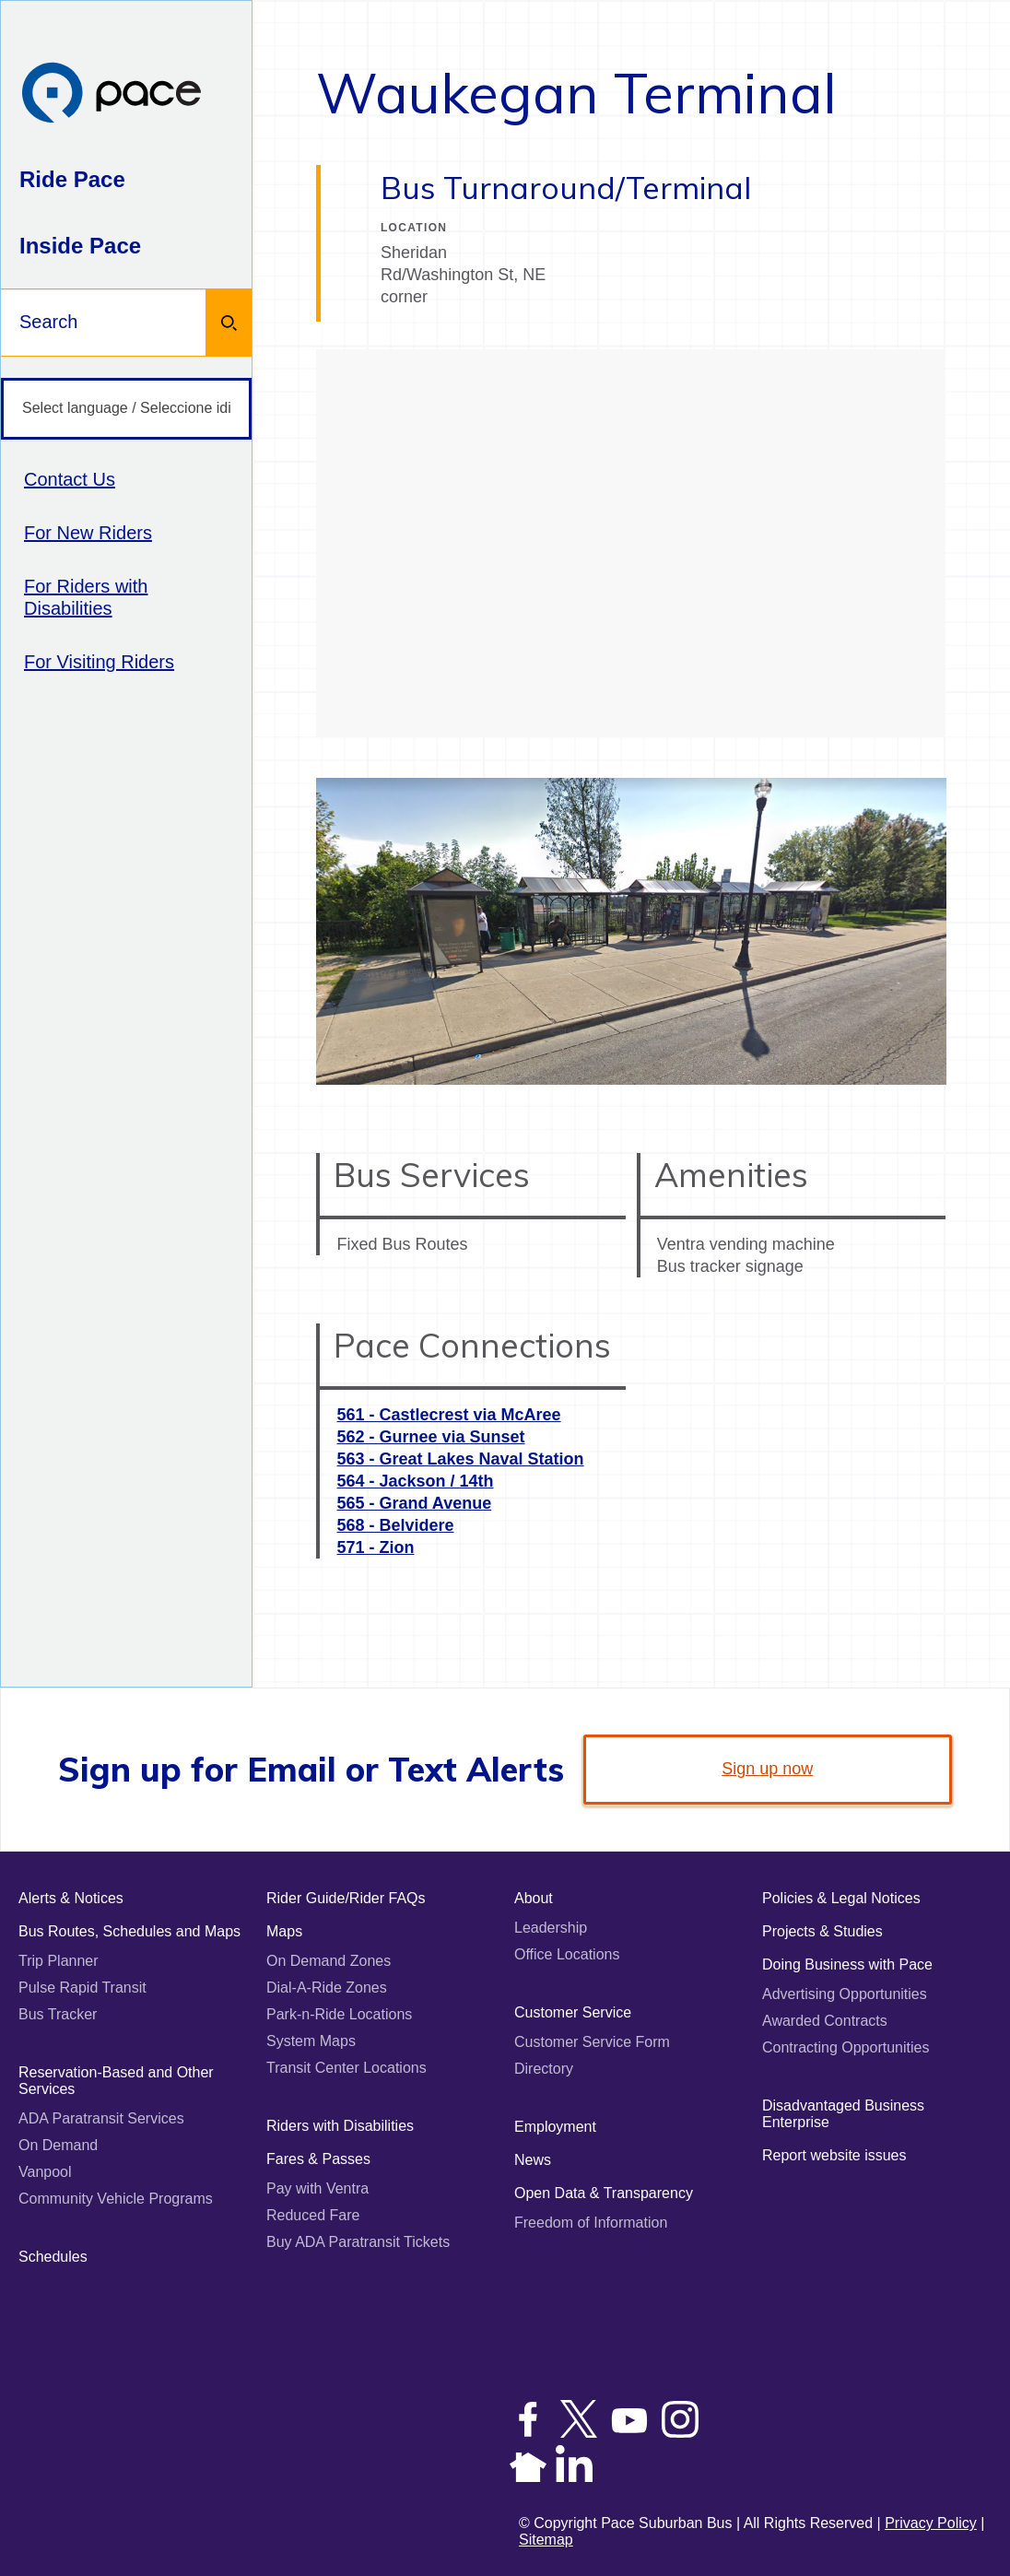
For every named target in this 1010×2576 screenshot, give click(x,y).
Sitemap (546, 2539)
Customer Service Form (592, 2042)
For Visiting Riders (99, 662)
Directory (543, 2068)
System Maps (311, 2041)
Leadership (550, 1927)
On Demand (58, 2145)
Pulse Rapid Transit (82, 1987)
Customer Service (572, 2012)
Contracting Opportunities (845, 2047)
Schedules (53, 2256)
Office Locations (566, 1954)
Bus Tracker (57, 2014)
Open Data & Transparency (603, 2193)
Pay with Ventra (317, 2188)
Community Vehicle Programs (115, 2198)
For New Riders (88, 533)
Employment (555, 2127)
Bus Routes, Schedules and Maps (129, 1931)
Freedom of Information (590, 2222)
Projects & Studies (822, 1931)
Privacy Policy (931, 2523)
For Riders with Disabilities (85, 597)
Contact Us (69, 479)
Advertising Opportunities (844, 1994)
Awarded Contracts (824, 2021)
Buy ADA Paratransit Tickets (358, 2242)
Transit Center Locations (346, 2068)
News (532, 2160)
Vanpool (45, 2172)
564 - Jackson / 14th (414, 1481)
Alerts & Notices (70, 1898)
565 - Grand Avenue (413, 1503)
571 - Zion (375, 1547)
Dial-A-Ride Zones (326, 1987)
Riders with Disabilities (340, 2126)
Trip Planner (58, 1961)
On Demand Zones (328, 1961)
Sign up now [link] (767, 1768)
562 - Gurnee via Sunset (430, 1437)
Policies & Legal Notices (841, 1898)
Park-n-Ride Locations (339, 2014)
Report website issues (834, 2155)
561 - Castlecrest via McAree (448, 1415)
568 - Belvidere (394, 1525)
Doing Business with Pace (847, 1964)
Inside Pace (80, 245)
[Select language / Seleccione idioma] (126, 409)
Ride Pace (72, 179)
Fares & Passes (318, 2159)
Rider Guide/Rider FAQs (346, 1898)
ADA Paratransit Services (101, 2118)
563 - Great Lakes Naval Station (459, 1459)
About (533, 1898)
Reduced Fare (312, 2215)
